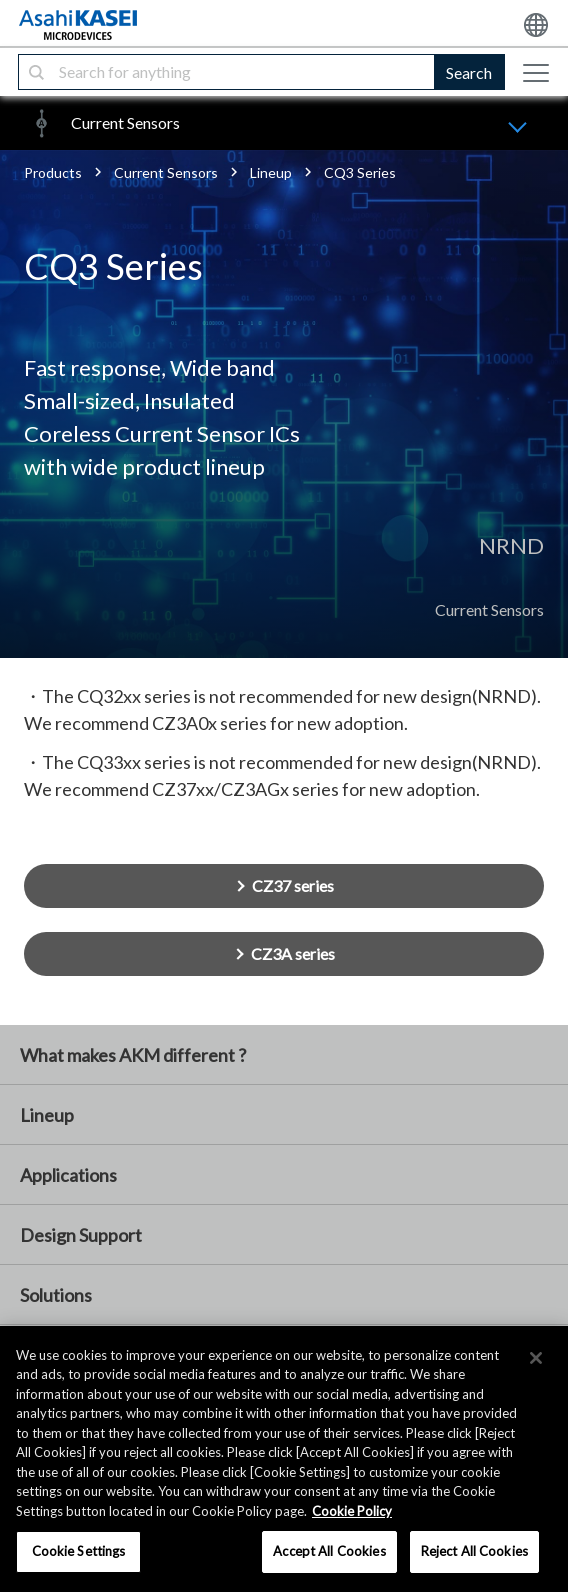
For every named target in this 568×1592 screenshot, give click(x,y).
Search (469, 72)
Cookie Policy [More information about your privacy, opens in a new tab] (352, 1511)
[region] (284, 1459)
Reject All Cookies (474, 1551)
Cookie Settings (79, 1551)
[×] (536, 1358)
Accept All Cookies (329, 1551)
